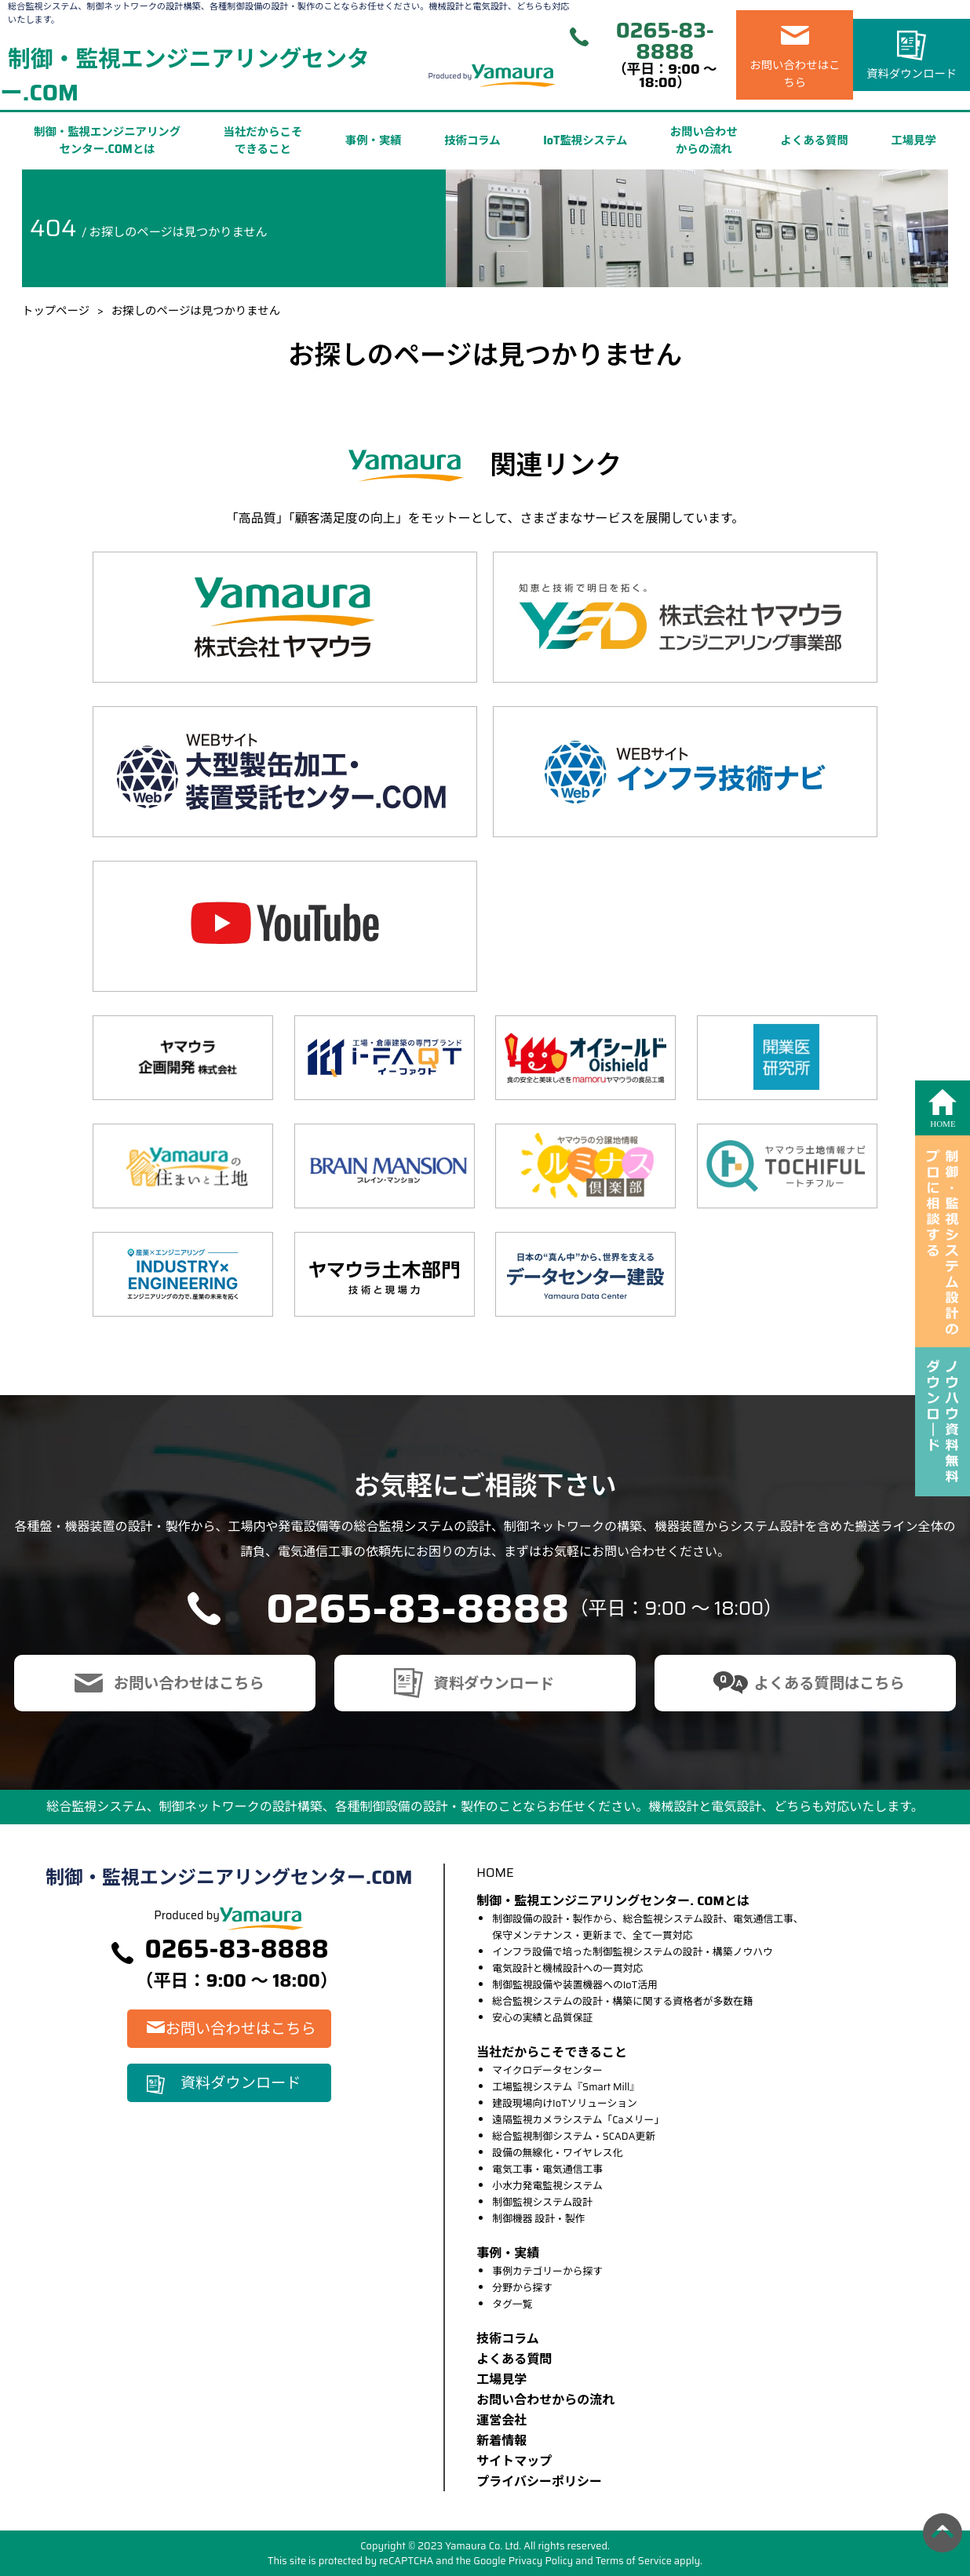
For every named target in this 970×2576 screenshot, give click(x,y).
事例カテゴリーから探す (547, 2271)
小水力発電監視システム (547, 2185)
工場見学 (913, 140)
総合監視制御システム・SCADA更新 (573, 2136)
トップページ (55, 310)
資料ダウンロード (911, 73)
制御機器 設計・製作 (538, 2218)
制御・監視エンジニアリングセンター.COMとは (107, 140)
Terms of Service (634, 2560)
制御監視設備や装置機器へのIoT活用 (574, 1985)
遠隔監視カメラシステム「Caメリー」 (578, 2119)
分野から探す (522, 2287)
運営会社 (501, 2420)
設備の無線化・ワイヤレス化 (557, 2152)
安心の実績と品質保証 (542, 2017)
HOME (494, 1872)
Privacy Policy (541, 2560)
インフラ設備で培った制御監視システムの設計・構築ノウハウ (632, 1952)
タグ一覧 (512, 2304)
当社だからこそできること (263, 140)
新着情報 (501, 2440)
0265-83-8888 (665, 41)
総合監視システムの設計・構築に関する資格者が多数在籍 (622, 2001)
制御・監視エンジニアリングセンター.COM (185, 76)
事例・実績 (373, 140)
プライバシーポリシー (539, 2481)
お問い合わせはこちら (794, 73)
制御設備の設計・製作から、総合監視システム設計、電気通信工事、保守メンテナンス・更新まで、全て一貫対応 (647, 1927)
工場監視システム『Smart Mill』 (566, 2087)
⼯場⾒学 (501, 2379)
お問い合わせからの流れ (704, 140)
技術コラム (472, 140)
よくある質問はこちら (829, 1683)
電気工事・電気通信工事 (547, 2169)
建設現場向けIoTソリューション (564, 2103)
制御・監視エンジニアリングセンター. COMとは (612, 1901)
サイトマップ (514, 2461)
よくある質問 (814, 140)
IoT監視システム (585, 140)
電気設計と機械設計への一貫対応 (567, 1968)
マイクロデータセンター (547, 2070)
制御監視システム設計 (542, 2202)
